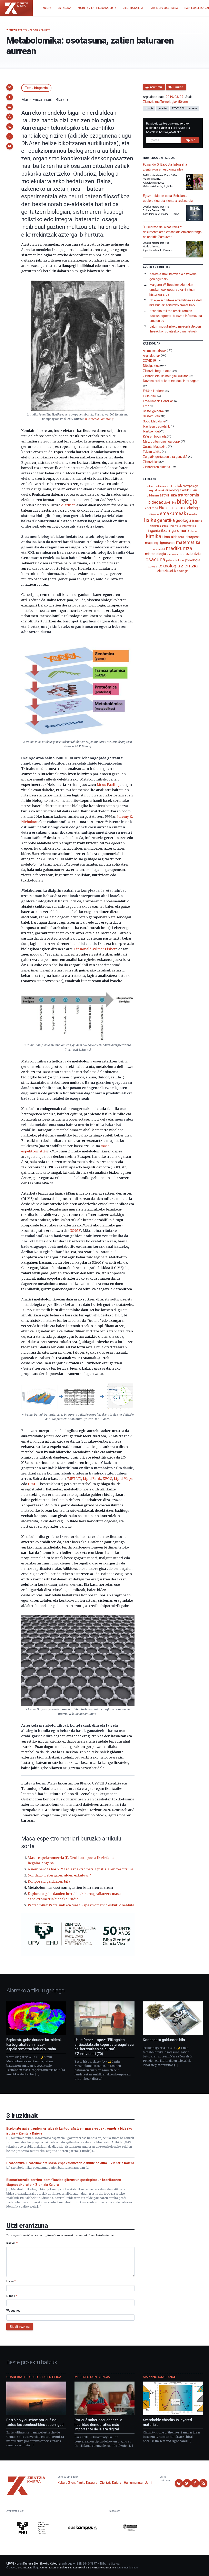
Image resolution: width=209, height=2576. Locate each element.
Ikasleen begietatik (156, 426)
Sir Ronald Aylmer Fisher (95, 949)
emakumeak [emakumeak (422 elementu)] (173, 513)
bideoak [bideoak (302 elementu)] (155, 502)
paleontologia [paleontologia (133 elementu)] (175, 560)
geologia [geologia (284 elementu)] (183, 520)
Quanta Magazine (155, 446)
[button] (9, 87)
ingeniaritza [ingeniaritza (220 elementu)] (157, 530)
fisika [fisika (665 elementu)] (149, 520)
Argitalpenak (151, 355)
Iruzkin (12, 2243)
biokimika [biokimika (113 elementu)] (170, 502)
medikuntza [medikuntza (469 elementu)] (179, 548)
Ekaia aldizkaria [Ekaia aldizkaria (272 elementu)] (172, 507)
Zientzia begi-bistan (157, 371)
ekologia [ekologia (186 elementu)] (193, 508)
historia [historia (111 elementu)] (197, 520)
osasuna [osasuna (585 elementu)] (155, 559)
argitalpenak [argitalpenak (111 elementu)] (157, 490)
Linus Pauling (108, 785)
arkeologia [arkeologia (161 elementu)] (173, 490)
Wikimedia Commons (98, 419)
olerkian (68, 505)
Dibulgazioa (151, 366)
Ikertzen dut (151, 431)
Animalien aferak (154, 351)
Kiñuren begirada (155, 436)
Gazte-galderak (154, 411)
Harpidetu (190, 140)
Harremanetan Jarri (138, 2483)
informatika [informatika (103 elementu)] (189, 525)
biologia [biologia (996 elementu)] (187, 501)
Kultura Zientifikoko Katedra (77, 2483)
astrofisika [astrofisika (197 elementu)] (168, 495)
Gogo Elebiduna (154, 421)
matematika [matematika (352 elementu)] (188, 542)
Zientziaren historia (156, 467)
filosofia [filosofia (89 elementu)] (192, 514)
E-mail (11, 2296)
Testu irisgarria (36, 88)
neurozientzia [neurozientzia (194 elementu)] (190, 553)
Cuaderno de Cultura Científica (33, 2377)
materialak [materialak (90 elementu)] (159, 549)
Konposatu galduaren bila (49, 1881)
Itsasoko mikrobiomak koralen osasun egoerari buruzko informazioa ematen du (175, 316)
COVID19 (149, 361)
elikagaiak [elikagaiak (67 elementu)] (154, 514)
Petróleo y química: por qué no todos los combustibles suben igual (35, 2422)
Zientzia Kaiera (110, 2483)
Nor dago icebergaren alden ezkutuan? (59, 1875)
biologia (149, 108)
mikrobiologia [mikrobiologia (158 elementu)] (155, 554)
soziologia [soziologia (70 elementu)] (152, 566)
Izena (11, 2281)
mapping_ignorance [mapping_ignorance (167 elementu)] (160, 543)
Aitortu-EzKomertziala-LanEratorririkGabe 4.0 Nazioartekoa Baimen (78, 2567)
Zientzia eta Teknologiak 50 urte (28, 30)
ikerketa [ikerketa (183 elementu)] (175, 525)
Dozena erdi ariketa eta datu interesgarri (171, 381)
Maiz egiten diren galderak (161, 442)
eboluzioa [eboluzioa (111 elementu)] (151, 508)
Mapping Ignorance (159, 2377)
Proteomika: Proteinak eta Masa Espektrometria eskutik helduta (81, 1905)
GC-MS (74, 1230)
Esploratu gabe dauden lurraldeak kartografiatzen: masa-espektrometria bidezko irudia (34, 2044)
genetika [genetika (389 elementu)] (166, 520)
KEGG (107, 1479)
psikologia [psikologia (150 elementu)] (192, 560)
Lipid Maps (123, 1479)
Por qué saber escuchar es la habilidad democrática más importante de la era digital (98, 2424)
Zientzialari (151, 462)
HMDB (33, 1484)
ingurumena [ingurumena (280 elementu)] (179, 530)
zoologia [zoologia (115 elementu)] (182, 571)
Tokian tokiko (152, 452)
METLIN (74, 1479)
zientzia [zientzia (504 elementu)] (189, 566)
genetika (162, 108)
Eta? (146, 406)
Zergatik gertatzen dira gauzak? (165, 457)
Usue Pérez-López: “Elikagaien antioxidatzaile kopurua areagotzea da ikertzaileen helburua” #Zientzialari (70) (104, 2047)
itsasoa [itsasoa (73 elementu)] (194, 531)
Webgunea (13, 2310)
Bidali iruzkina (20, 2327)
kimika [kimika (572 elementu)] (153, 536)
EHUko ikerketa (154, 391)
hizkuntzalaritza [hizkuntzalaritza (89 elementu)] (159, 525)
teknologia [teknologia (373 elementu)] (169, 565)
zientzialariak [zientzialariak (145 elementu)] (166, 571)
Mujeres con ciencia (92, 2377)
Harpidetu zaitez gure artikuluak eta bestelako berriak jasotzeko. (168, 128)
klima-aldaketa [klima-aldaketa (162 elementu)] (173, 537)
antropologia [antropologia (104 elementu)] (190, 485)
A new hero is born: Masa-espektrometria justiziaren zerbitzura (80, 1869)
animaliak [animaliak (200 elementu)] (174, 485)
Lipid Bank (92, 1479)
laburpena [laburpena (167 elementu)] (192, 537)
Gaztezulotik (152, 416)
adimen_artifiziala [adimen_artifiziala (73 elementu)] (156, 486)
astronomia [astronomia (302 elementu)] (188, 494)
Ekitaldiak (149, 396)
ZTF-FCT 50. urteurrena (184, 108)
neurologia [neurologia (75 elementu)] (172, 554)
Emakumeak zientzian (158, 401)
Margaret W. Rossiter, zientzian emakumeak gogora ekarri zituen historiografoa (172, 289)
